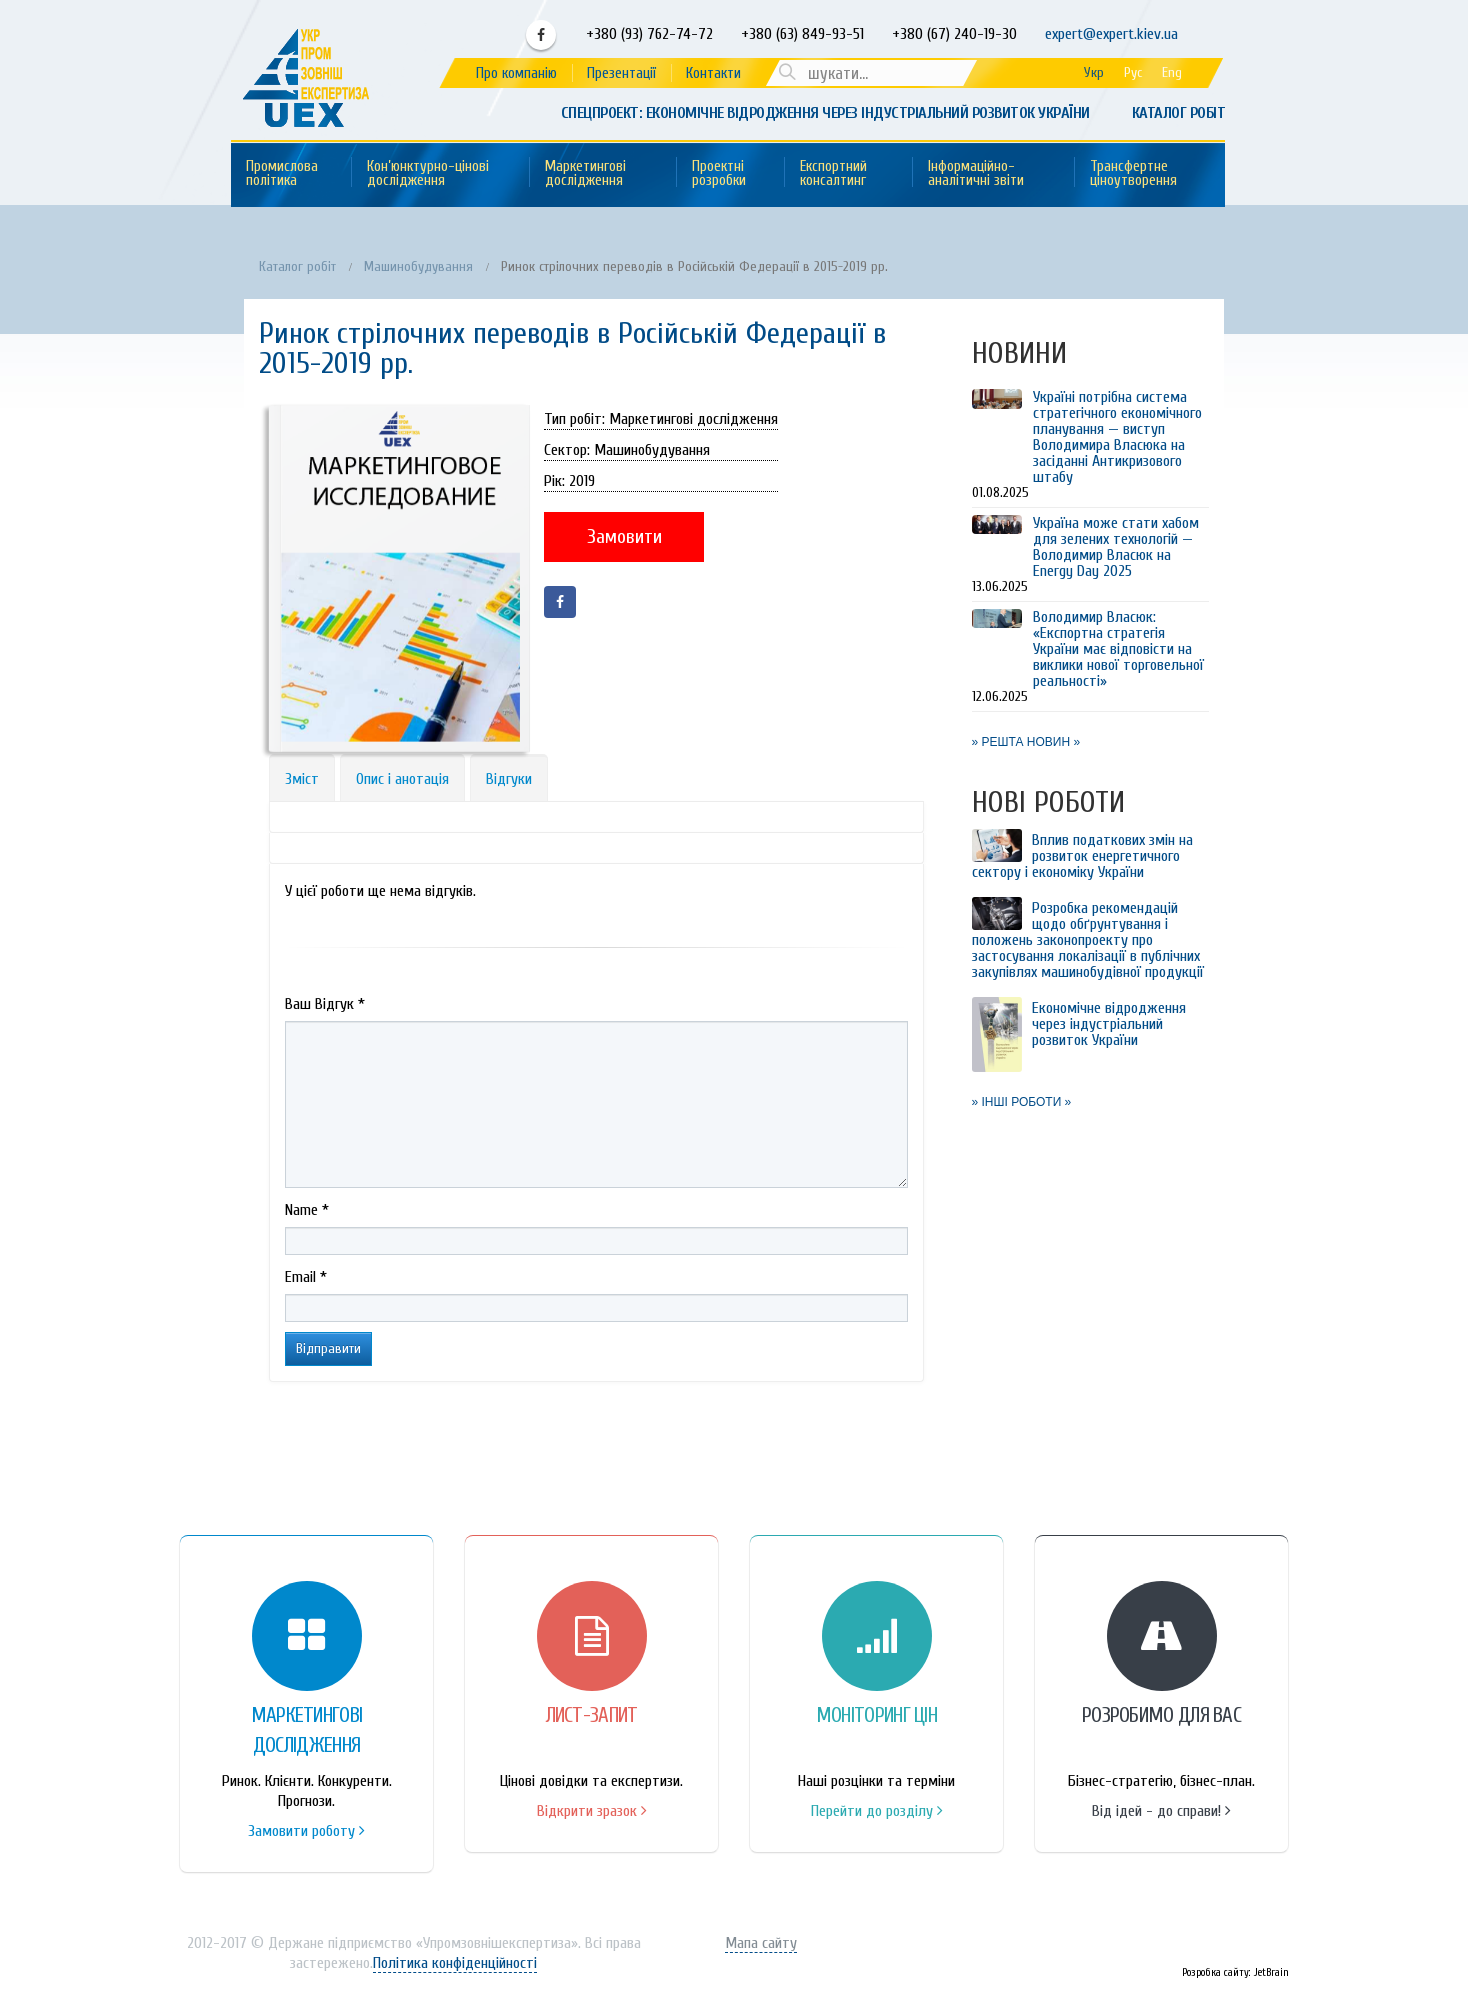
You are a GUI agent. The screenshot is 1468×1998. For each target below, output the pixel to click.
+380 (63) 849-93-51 (800, 34)
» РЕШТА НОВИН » (1026, 742)
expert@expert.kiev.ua (1111, 34)
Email (306, 1277)
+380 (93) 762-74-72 (647, 34)
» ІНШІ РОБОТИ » (1022, 1102)
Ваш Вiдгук (325, 1004)
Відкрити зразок (592, 1811)
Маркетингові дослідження (585, 173)
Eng (1172, 72)
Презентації (621, 73)
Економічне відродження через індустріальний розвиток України (1109, 1024)
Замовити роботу (306, 1831)
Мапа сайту (761, 1943)
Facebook (541, 35)
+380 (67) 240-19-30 (954, 34)
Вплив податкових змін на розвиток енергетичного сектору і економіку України (1082, 856)
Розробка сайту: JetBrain (1235, 1972)
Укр (1094, 72)
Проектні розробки (719, 173)
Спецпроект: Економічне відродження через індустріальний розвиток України (825, 113)
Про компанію (516, 73)
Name (307, 1210)
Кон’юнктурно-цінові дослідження (428, 173)
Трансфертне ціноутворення (1133, 173)
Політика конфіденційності (455, 1963)
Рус (1133, 72)
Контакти (713, 73)
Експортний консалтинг (833, 173)
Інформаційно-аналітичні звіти (976, 173)
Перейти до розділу (877, 1811)
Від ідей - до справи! (1161, 1811)
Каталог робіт (1179, 113)
